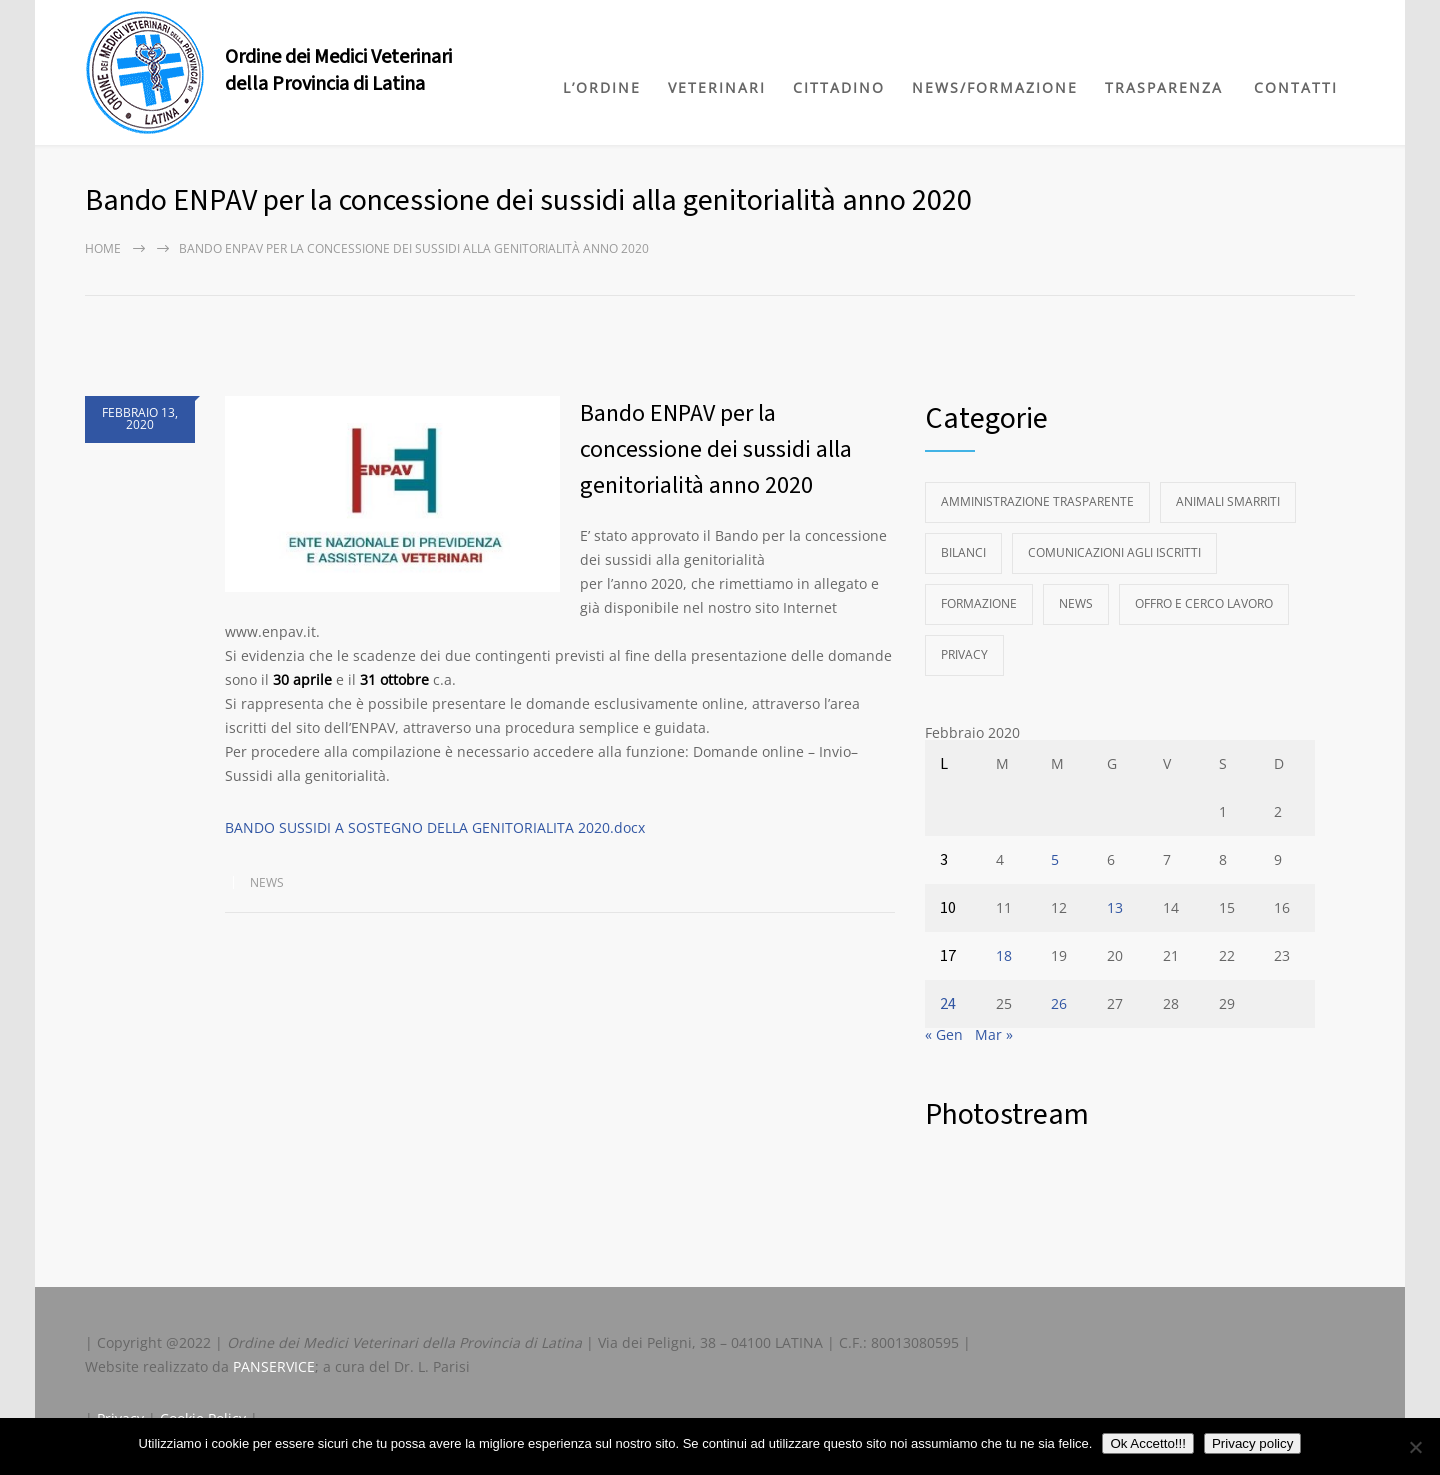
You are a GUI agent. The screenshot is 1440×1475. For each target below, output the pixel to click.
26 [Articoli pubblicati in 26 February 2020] (1059, 1003)
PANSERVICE (274, 1366)
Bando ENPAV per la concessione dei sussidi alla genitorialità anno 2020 (716, 449)
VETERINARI (717, 87)
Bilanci (963, 552)
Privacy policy (1252, 1443)
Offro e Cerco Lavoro (1204, 603)
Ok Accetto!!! (1148, 1443)
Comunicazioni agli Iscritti (1114, 552)
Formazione (979, 603)
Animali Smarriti (1228, 501)
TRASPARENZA (1164, 87)
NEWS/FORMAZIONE (995, 87)
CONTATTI (1296, 87)
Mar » (994, 1034)
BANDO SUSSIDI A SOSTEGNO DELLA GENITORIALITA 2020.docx (435, 827)
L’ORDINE (602, 87)
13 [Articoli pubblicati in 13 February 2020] (1115, 907)
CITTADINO (839, 87)
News (267, 882)
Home (103, 248)
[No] (1415, 1447)
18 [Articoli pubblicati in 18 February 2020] (1004, 955)
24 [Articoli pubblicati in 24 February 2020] (948, 1004)
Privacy (964, 654)
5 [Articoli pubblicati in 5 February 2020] (1055, 859)
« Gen (944, 1034)
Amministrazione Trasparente (1037, 501)
